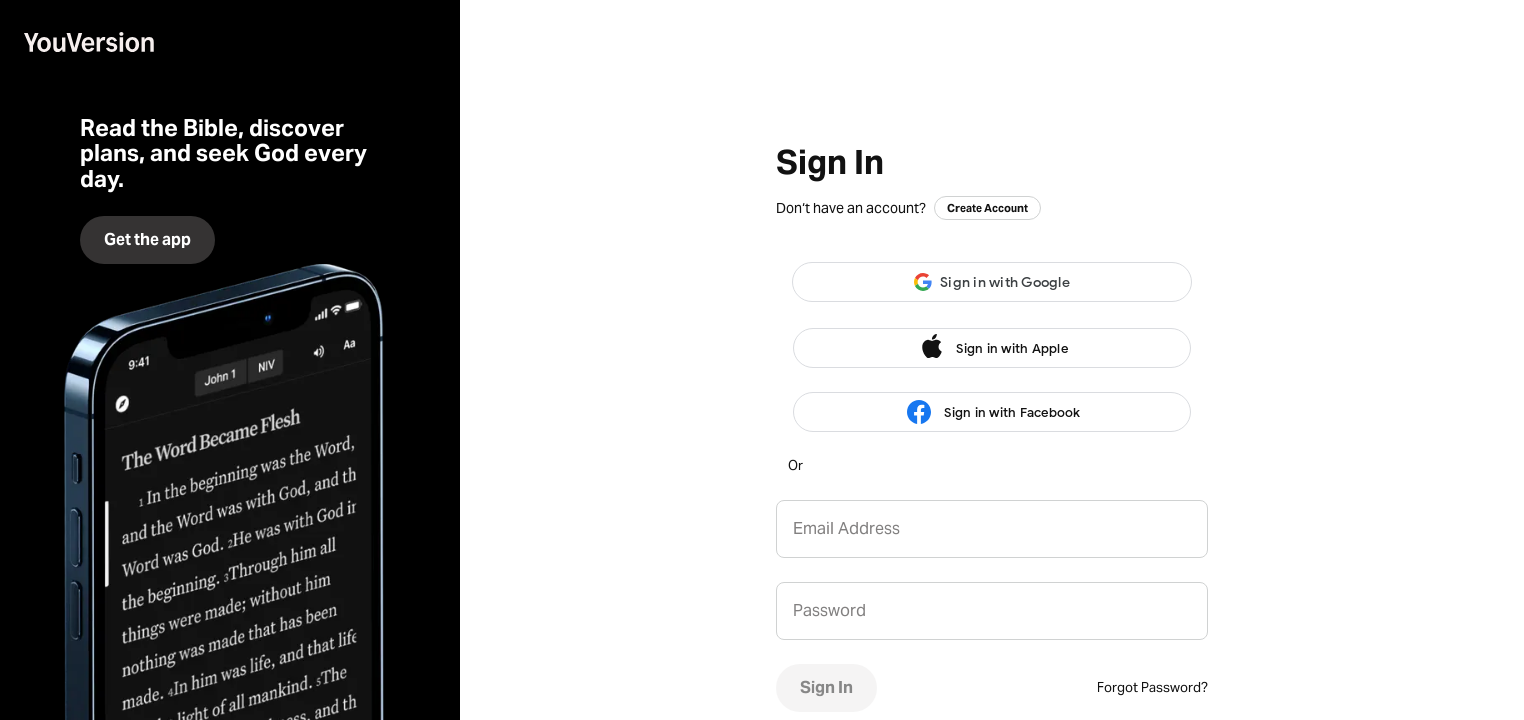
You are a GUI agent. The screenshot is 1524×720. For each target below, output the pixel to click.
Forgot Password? (1152, 687)
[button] (992, 282)
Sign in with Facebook (991, 412)
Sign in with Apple (992, 348)
